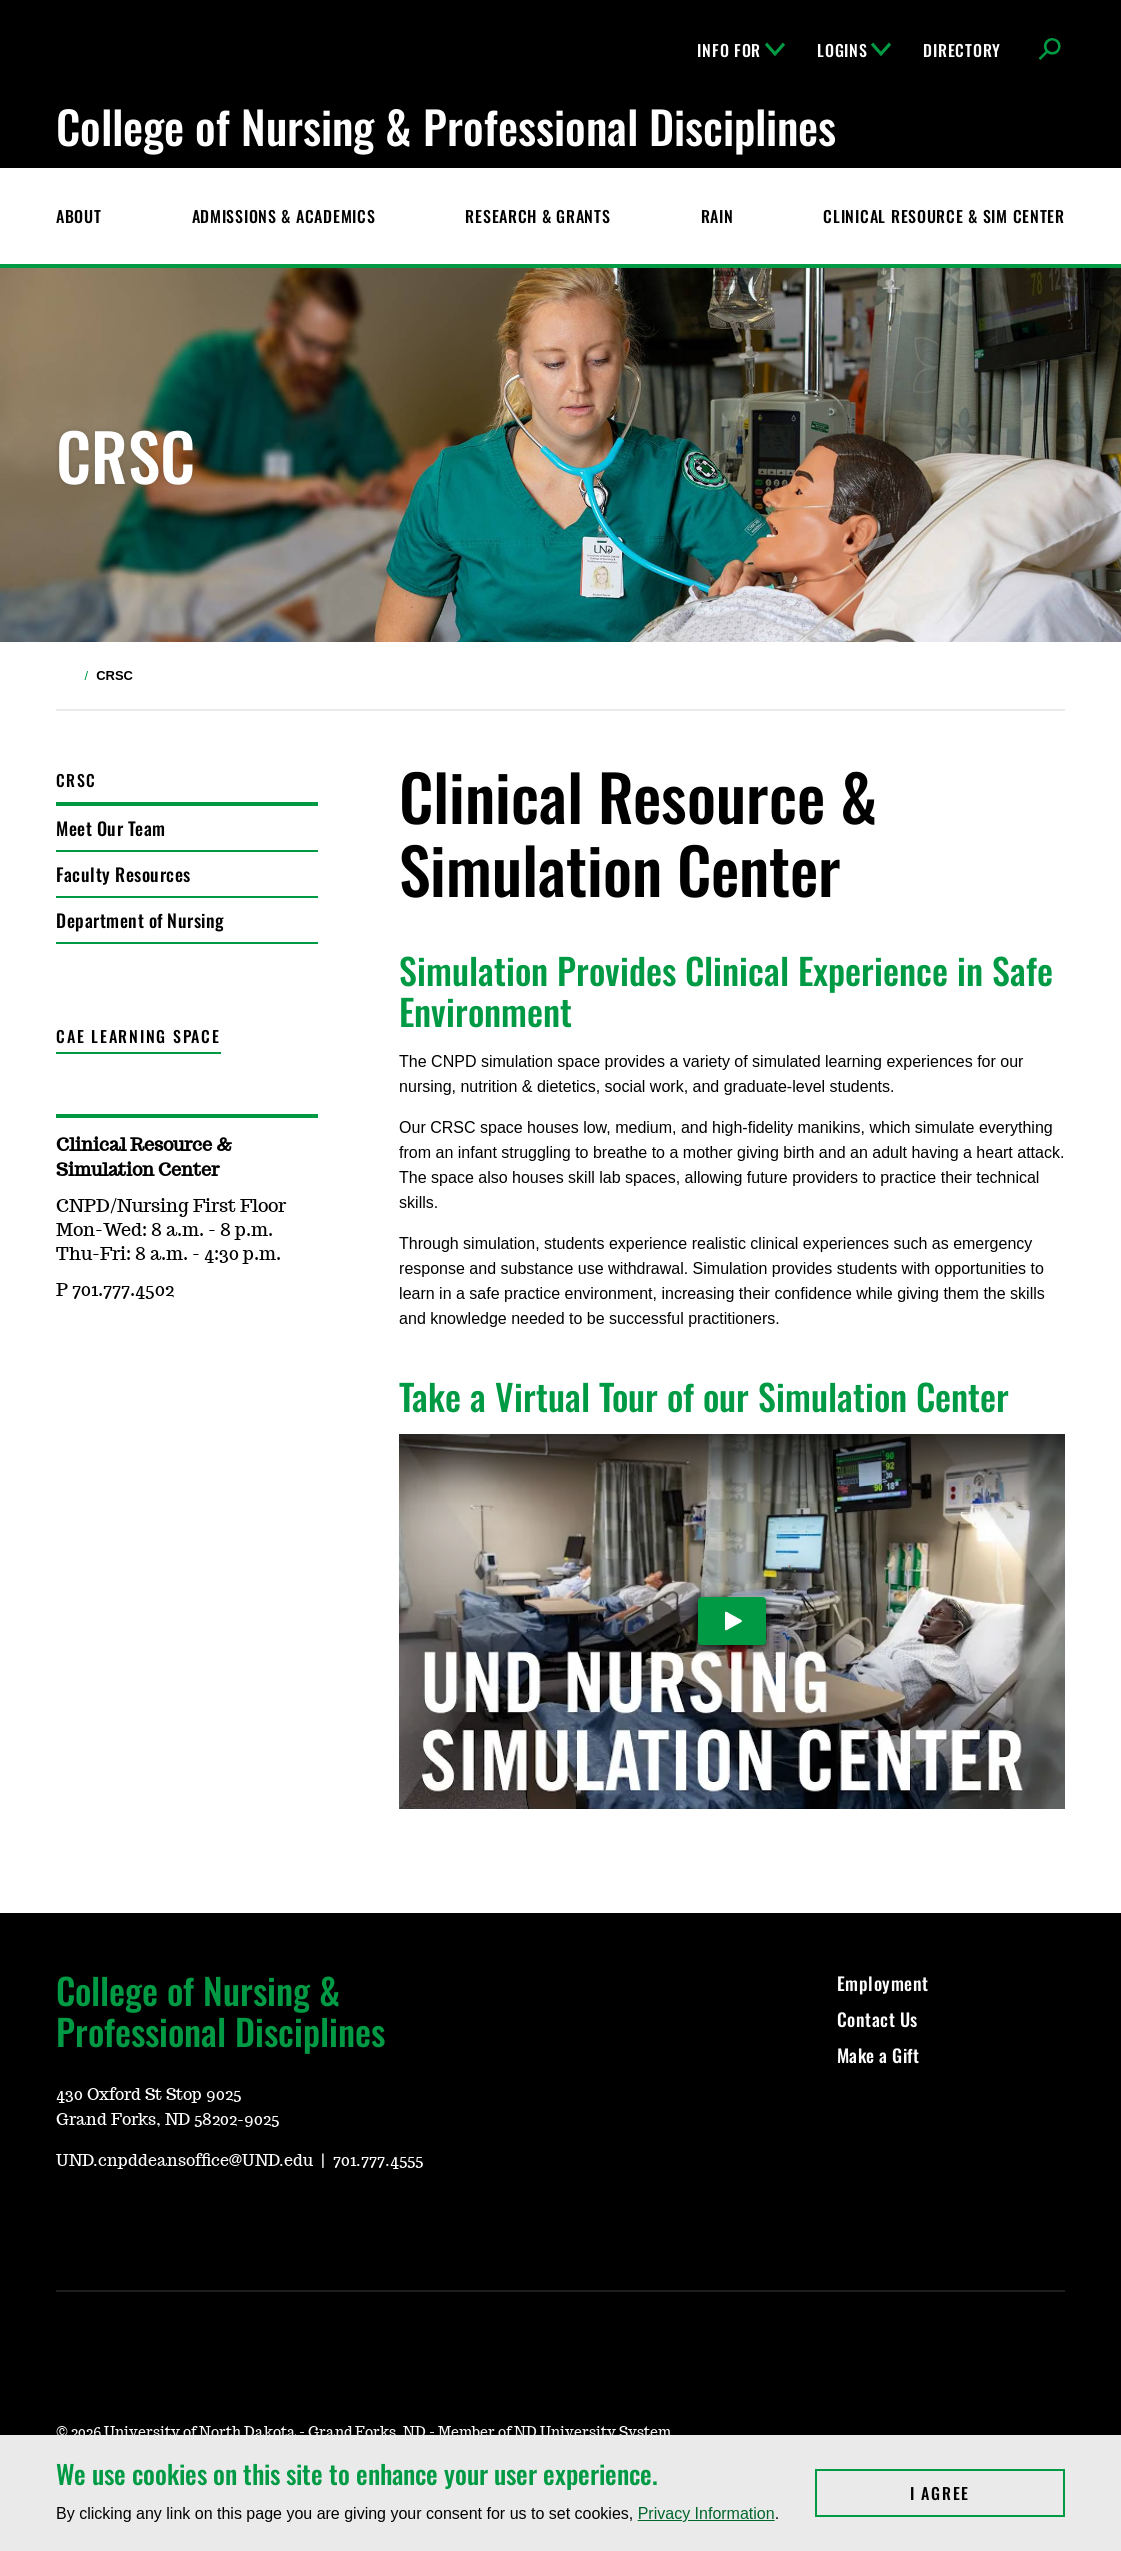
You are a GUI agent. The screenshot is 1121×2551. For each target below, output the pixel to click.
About (79, 216)
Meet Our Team (111, 828)
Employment (883, 1983)
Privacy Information (706, 2513)
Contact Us (877, 2019)
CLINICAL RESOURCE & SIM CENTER (944, 216)
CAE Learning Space (138, 1036)
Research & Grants (537, 216)
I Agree (987, 2493)
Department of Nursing (140, 920)
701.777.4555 (378, 2161)
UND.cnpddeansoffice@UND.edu (184, 2161)
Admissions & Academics (284, 216)
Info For (741, 50)
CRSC (76, 780)
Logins (854, 50)
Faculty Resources (123, 874)
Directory (961, 50)
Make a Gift (878, 2055)
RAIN (717, 216)
